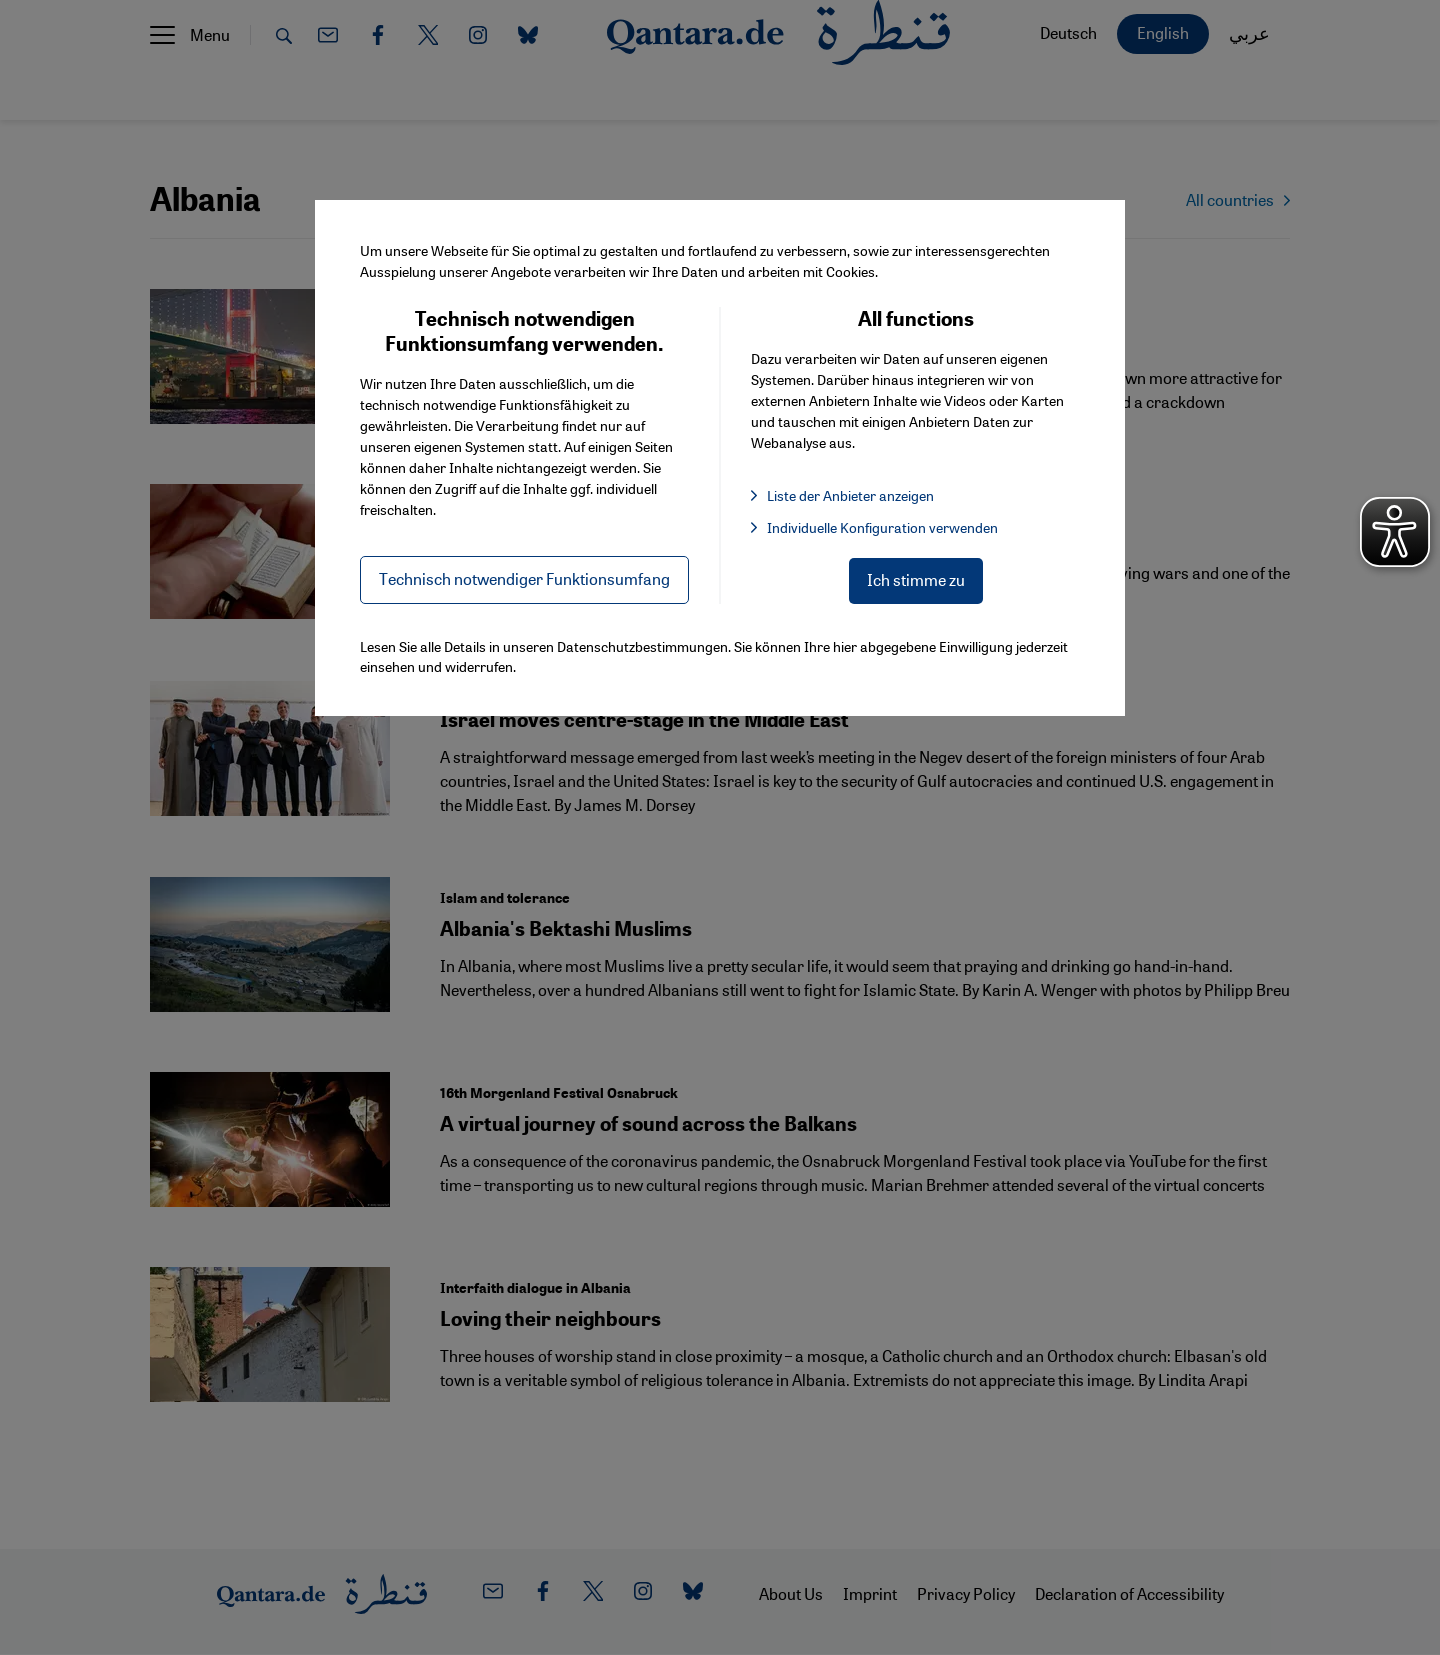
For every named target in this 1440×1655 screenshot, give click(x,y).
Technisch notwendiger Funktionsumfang (524, 578)
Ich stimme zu (916, 579)
